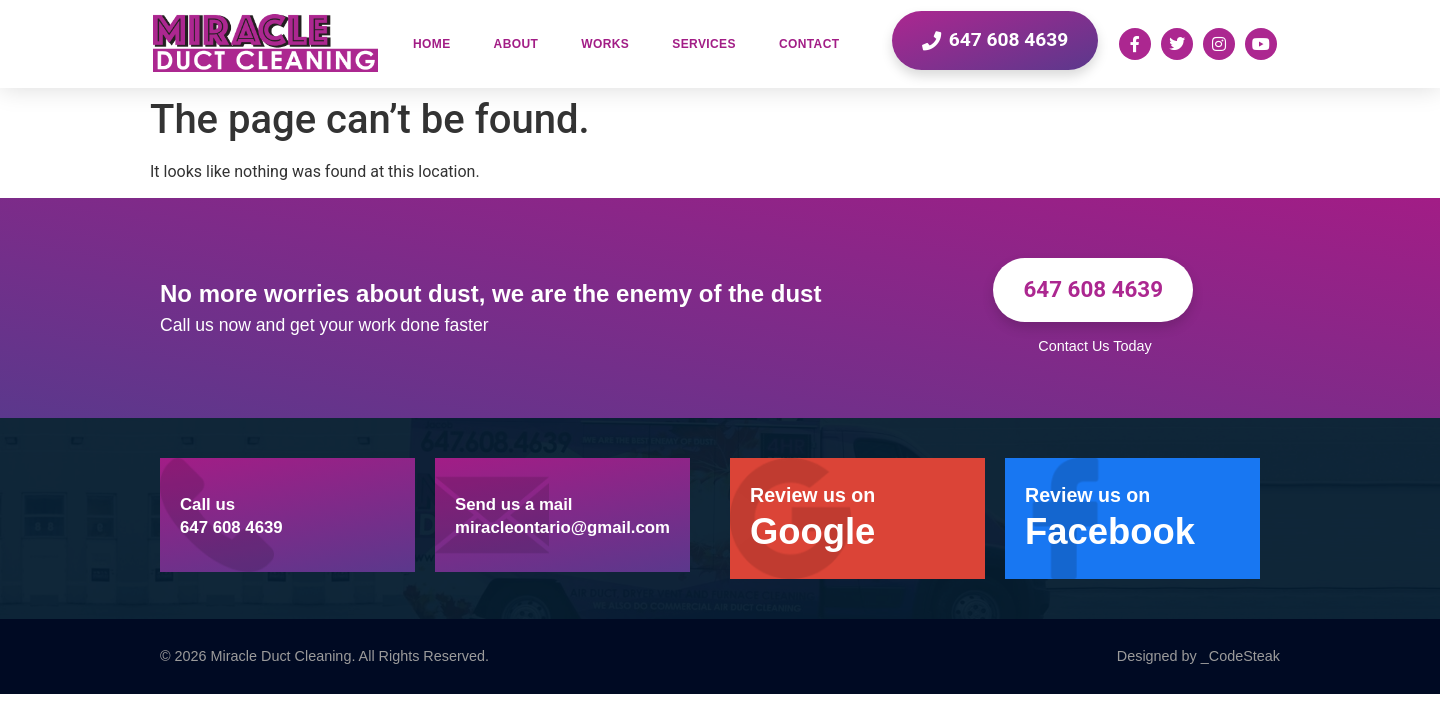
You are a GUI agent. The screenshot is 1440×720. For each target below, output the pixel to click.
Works (605, 44)
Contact (809, 44)
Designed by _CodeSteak (1198, 656)
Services (704, 44)
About (516, 44)
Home (432, 44)
